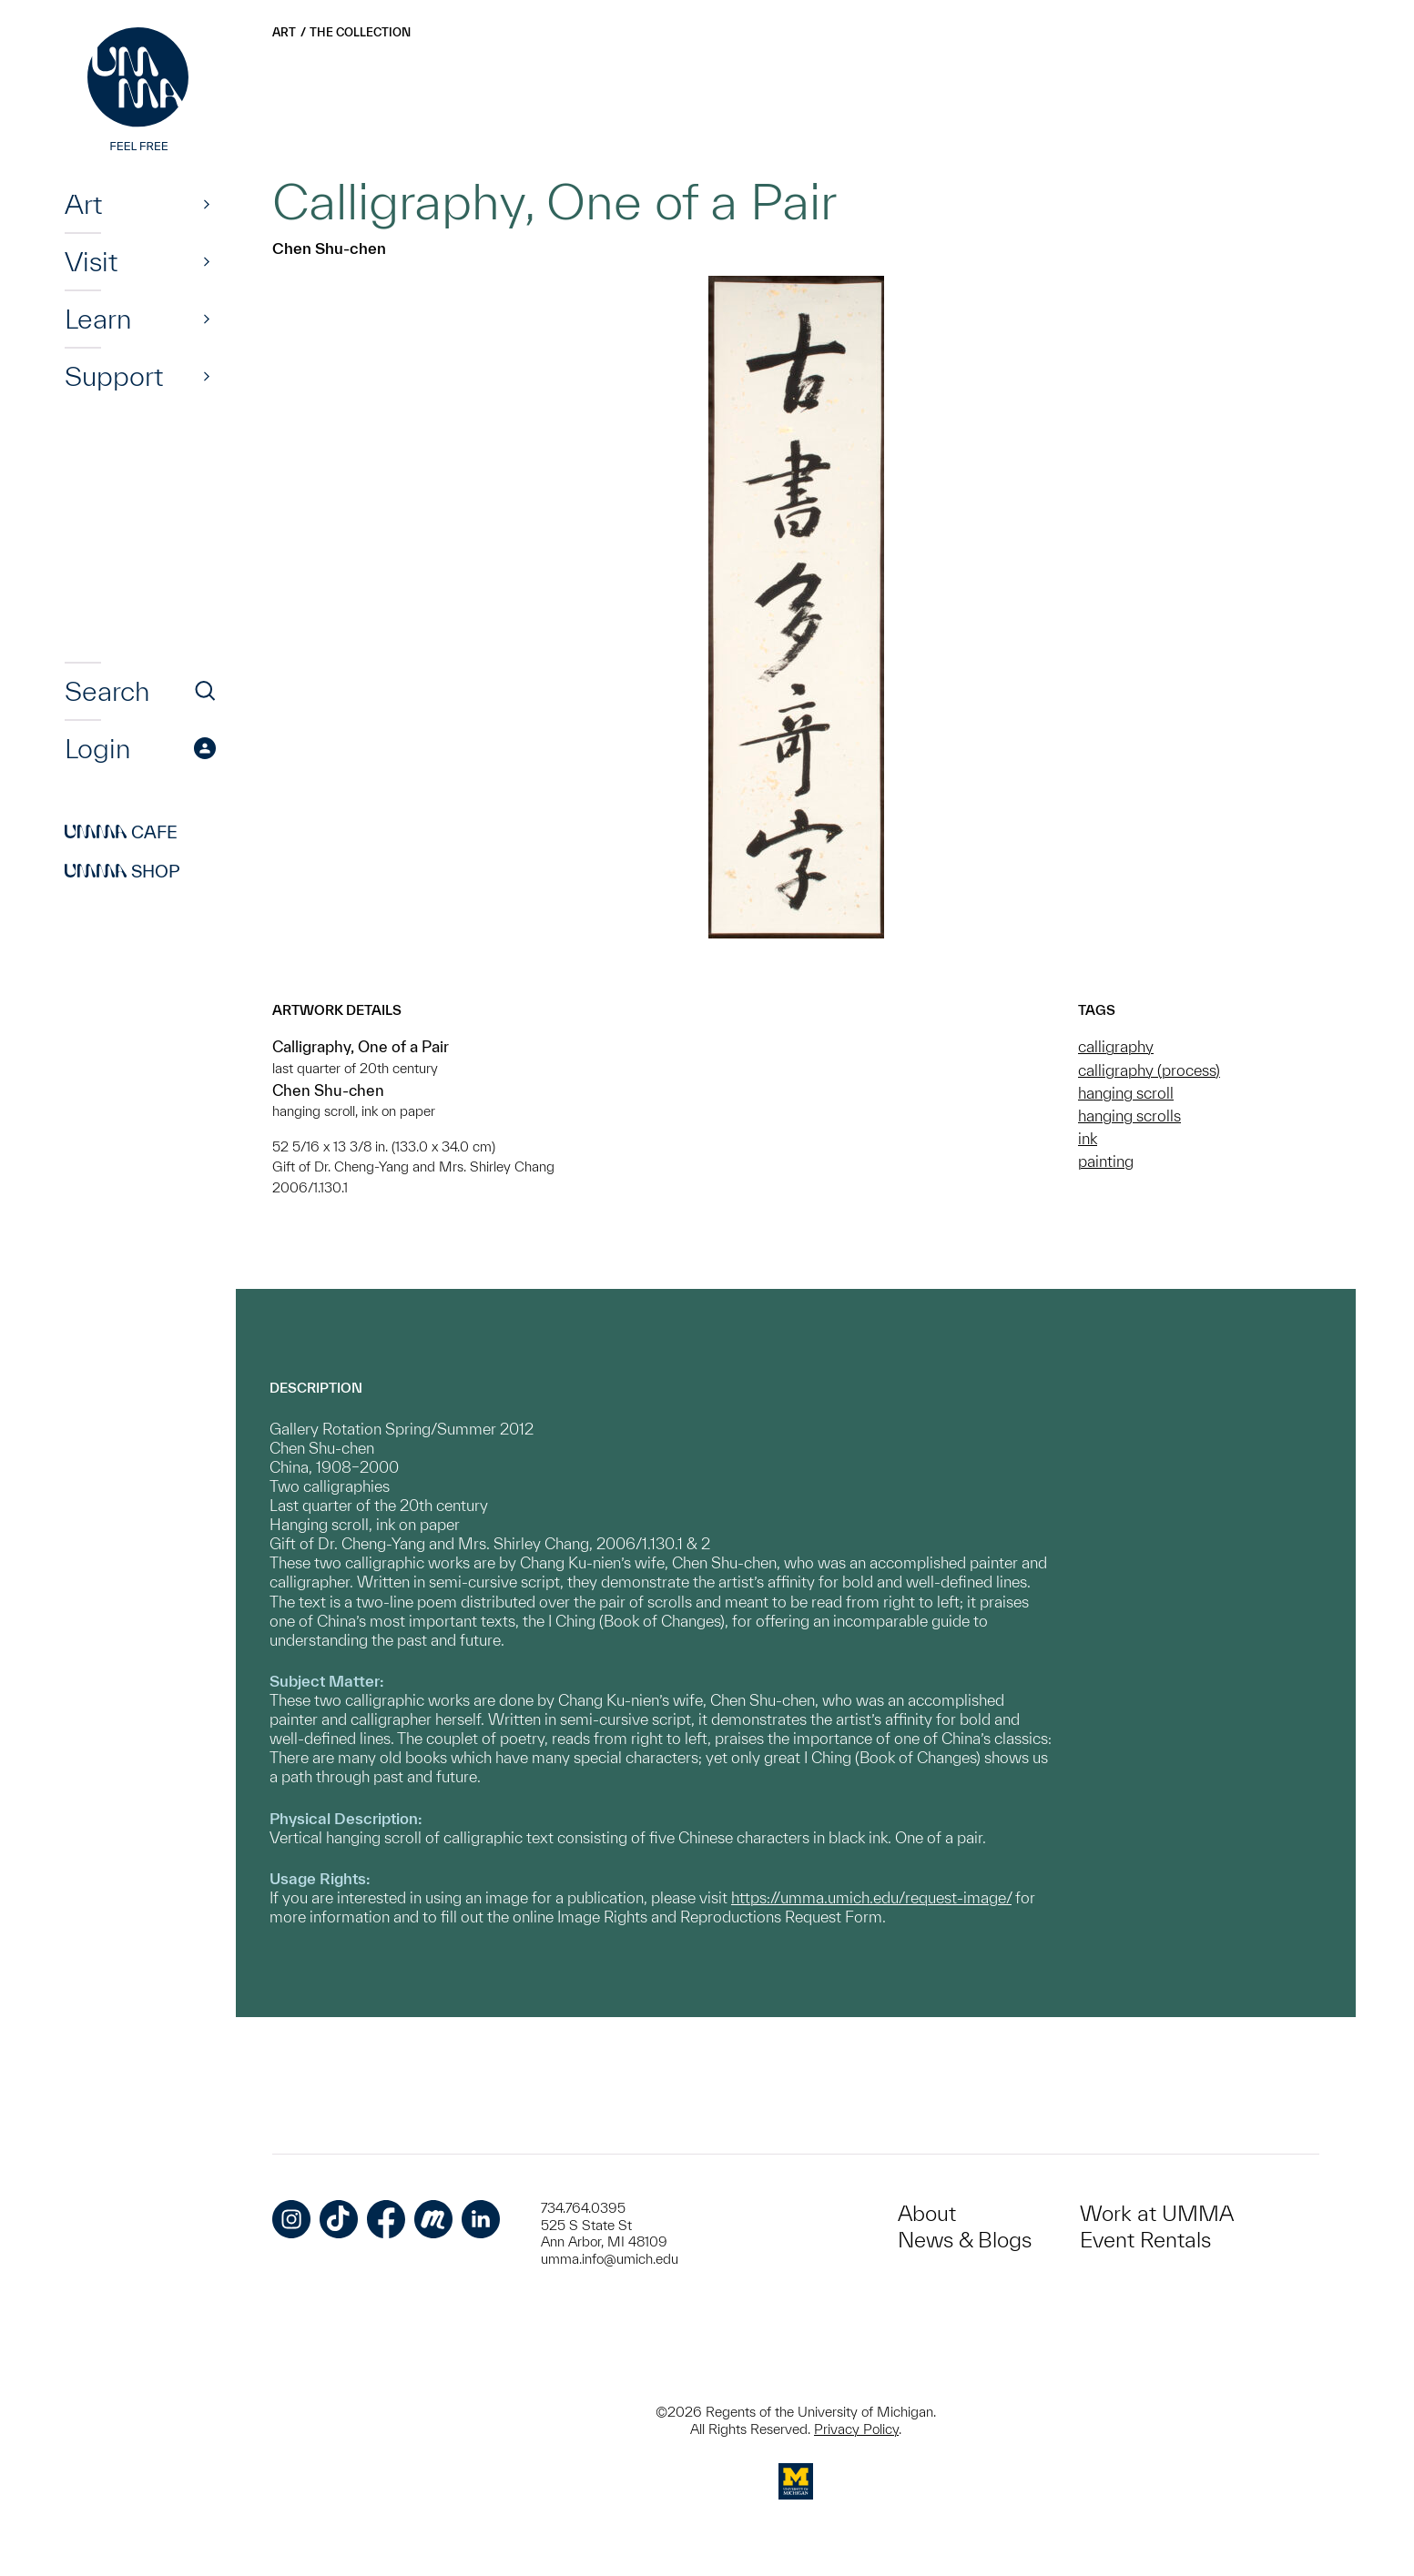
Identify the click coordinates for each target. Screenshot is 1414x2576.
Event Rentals (1145, 2239)
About (927, 2213)
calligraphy (1116, 1046)
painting (1106, 1161)
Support (114, 375)
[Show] (207, 204)
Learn (98, 318)
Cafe (121, 832)
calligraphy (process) (1149, 1070)
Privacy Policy (856, 2429)
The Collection (360, 32)
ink (1087, 1138)
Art (83, 203)
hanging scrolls (1129, 1115)
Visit (91, 261)
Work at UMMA (1157, 2213)
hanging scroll (1126, 1092)
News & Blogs (965, 2239)
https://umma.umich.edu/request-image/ (871, 1897)
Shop (122, 871)
